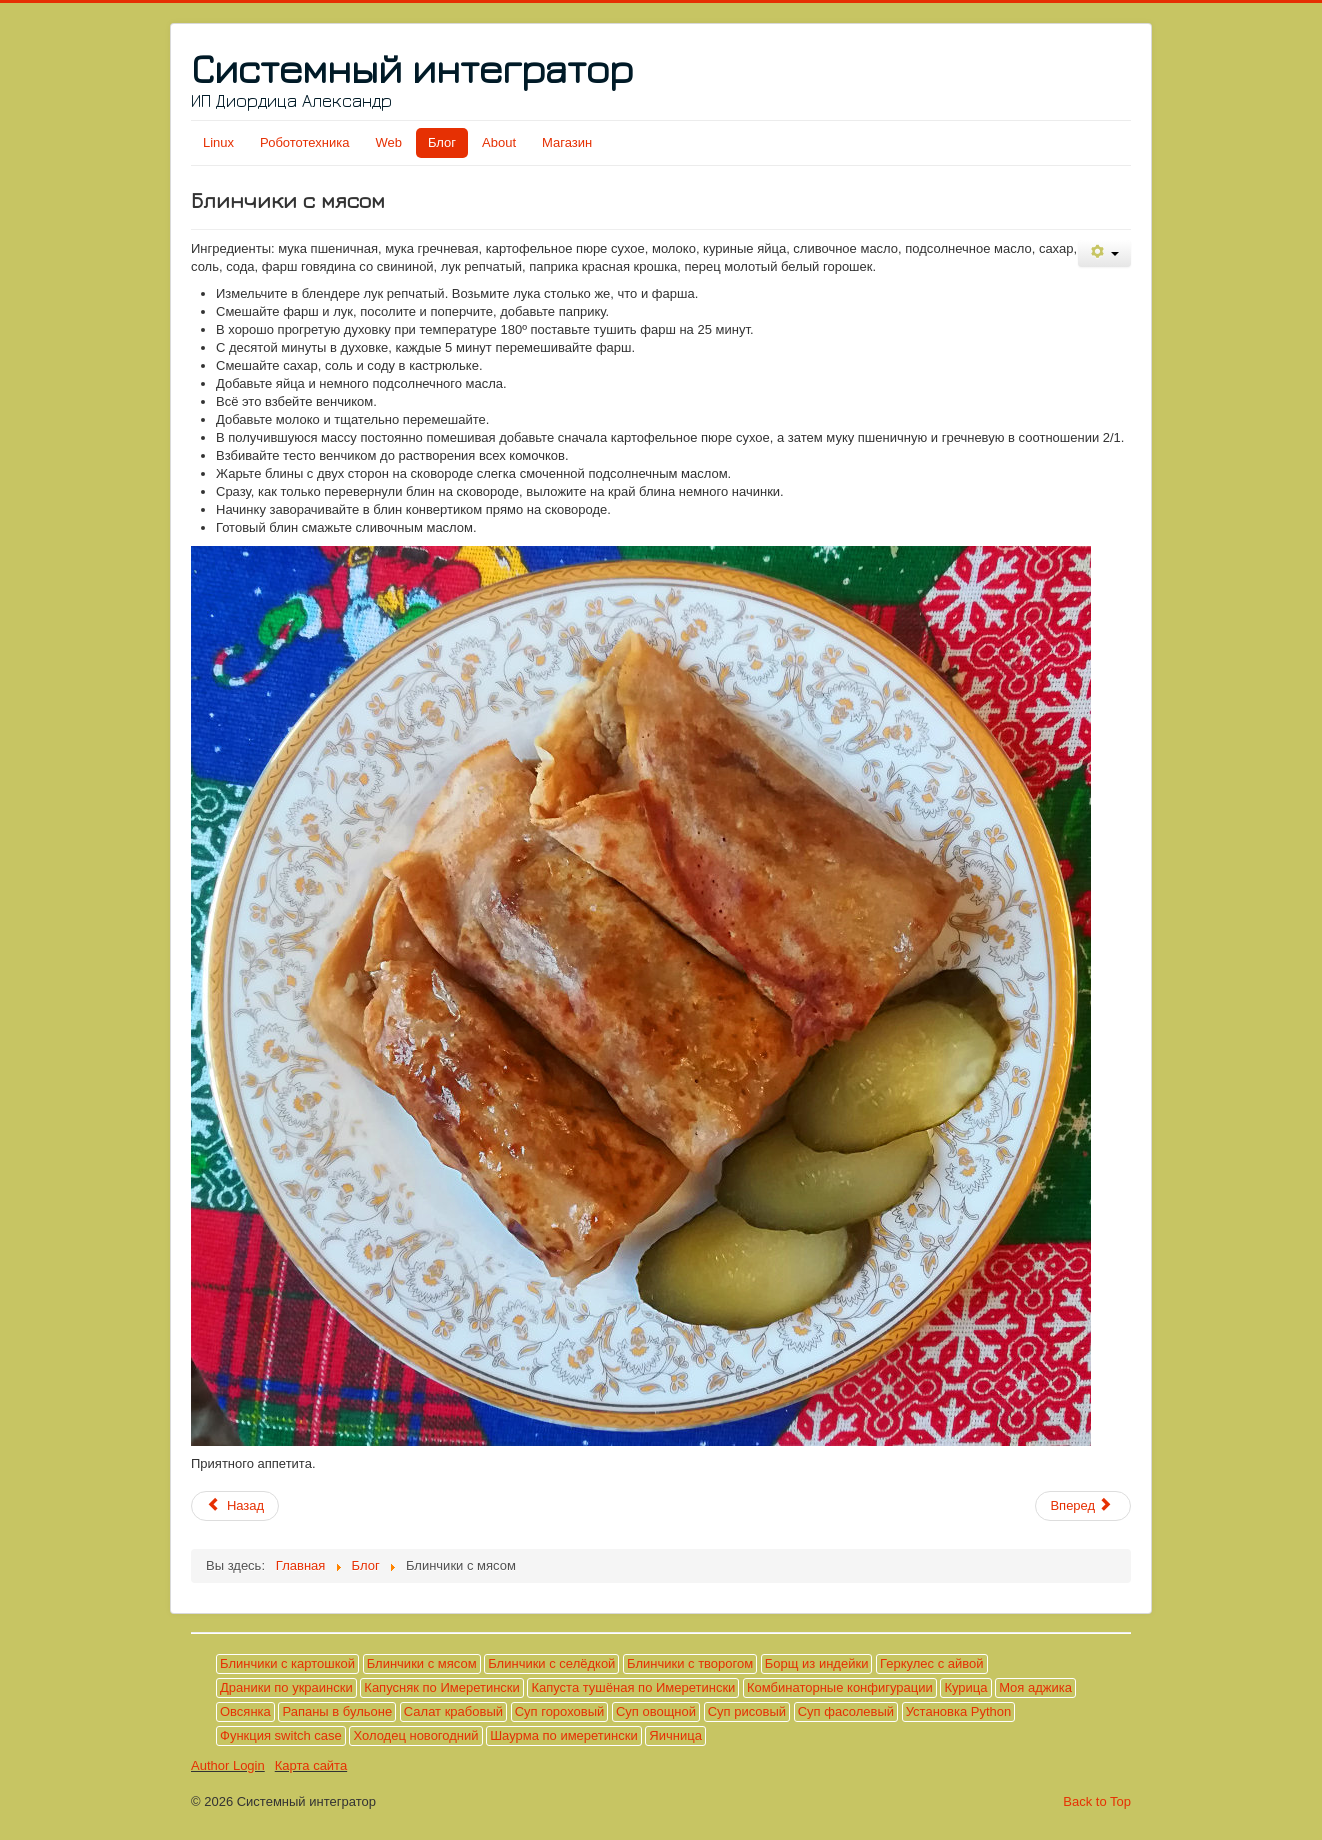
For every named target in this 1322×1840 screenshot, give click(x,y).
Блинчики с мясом (422, 1663)
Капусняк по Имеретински (441, 1687)
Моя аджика (1035, 1687)
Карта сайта (311, 1765)
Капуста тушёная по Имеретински (633, 1687)
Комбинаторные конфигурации (840, 1687)
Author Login (228, 1765)
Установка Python (959, 1711)
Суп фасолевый (846, 1711)
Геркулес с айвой (931, 1663)
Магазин (567, 142)
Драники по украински (286, 1687)
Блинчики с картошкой (287, 1663)
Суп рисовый (747, 1711)
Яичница (675, 1735)
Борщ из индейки (817, 1663)
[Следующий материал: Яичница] (1083, 1506)
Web (388, 142)
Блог (442, 142)
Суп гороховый (560, 1711)
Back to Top (1097, 1801)
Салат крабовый (453, 1711)
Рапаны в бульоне (337, 1711)
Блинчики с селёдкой (551, 1663)
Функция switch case (281, 1735)
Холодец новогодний (415, 1735)
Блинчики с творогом (690, 1663)
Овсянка (245, 1711)
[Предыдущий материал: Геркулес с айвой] (235, 1506)
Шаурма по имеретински (564, 1735)
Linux (218, 142)
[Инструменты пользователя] (1104, 253)
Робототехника (304, 142)
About (499, 142)
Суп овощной (656, 1711)
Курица (965, 1687)
